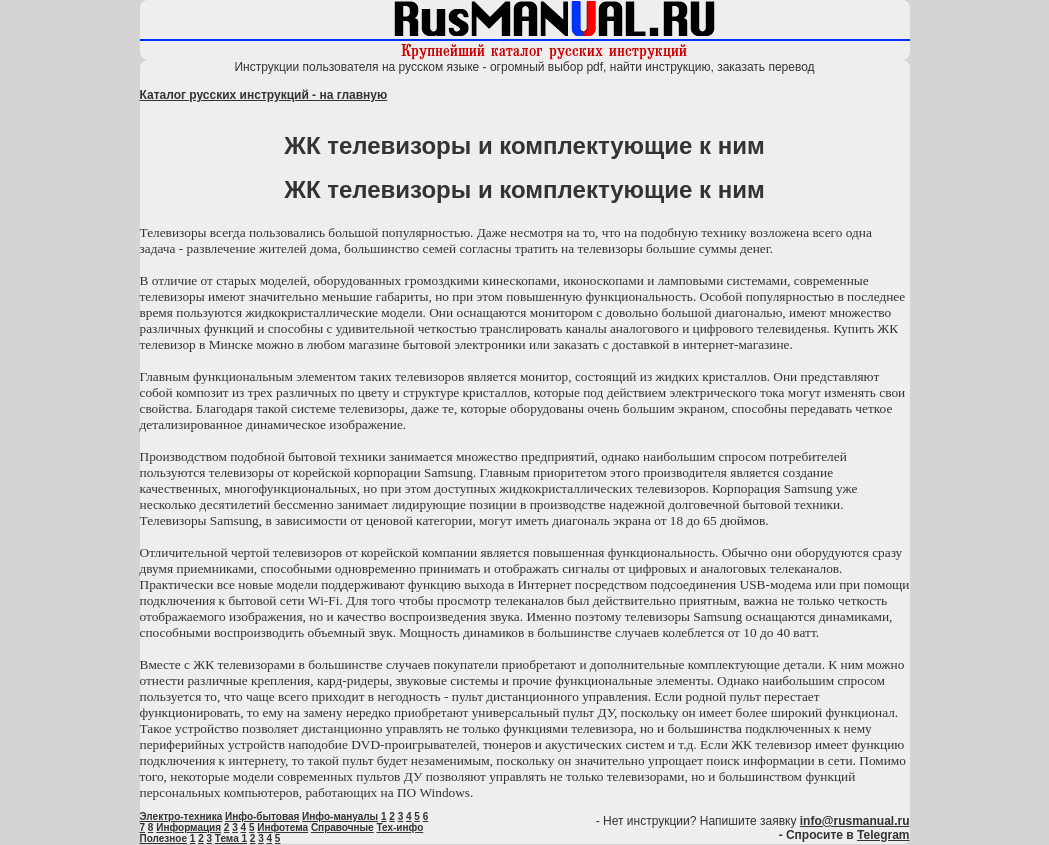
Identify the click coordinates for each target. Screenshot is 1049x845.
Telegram (883, 835)
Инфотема (282, 827)
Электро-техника (181, 816)
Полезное (164, 838)
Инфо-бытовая (262, 816)
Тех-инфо (399, 827)
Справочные (342, 827)
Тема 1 (231, 838)
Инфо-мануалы (340, 816)
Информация (188, 827)
